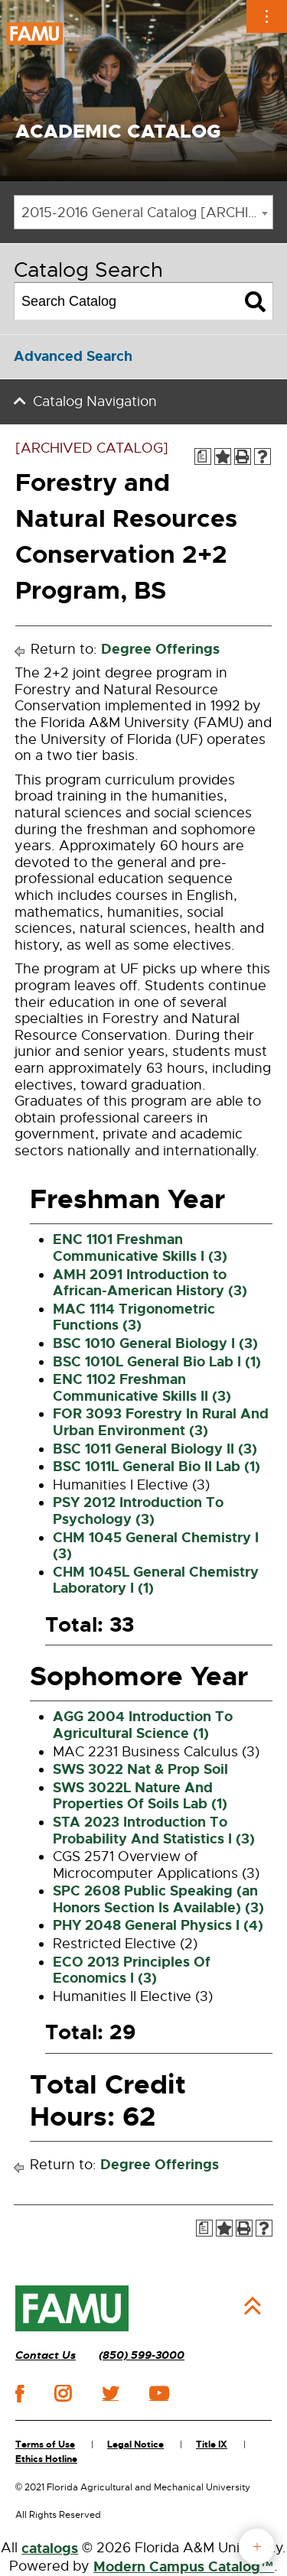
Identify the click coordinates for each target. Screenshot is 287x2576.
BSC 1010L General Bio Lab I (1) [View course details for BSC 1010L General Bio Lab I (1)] (157, 1362)
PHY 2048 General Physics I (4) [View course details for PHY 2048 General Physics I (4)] (158, 1925)
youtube (158, 2393)
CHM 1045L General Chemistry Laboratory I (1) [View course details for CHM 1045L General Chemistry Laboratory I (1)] (156, 1580)
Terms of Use (45, 2444)
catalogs (49, 2548)
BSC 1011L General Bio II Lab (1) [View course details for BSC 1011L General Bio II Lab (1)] (156, 1466)
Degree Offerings (160, 649)
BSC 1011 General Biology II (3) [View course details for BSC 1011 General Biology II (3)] (155, 1449)
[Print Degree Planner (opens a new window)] (202, 456)
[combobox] (143, 212)
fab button (257, 2547)
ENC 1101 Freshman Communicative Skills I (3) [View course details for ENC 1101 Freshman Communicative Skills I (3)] (140, 1247)
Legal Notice (135, 2444)
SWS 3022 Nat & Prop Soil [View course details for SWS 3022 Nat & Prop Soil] (140, 1769)
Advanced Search (73, 356)
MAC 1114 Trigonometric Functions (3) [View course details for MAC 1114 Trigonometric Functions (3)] (134, 1317)
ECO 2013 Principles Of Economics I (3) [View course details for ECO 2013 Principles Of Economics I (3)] (131, 1970)
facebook (19, 2393)
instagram (62, 2393)
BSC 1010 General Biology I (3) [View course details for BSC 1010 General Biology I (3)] (155, 1343)
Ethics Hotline (46, 2459)
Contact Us (45, 2355)
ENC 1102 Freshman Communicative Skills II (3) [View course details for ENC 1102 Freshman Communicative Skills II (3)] (142, 1387)
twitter (110, 2393)
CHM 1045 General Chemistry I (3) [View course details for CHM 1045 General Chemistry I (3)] (156, 1546)
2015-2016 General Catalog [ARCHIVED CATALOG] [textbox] (146, 212)
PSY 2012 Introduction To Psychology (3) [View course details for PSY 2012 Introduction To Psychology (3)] (138, 1510)
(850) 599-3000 (141, 2355)
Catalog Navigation (95, 401)
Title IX (211, 2444)
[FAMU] (72, 2308)
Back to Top (252, 2306)
